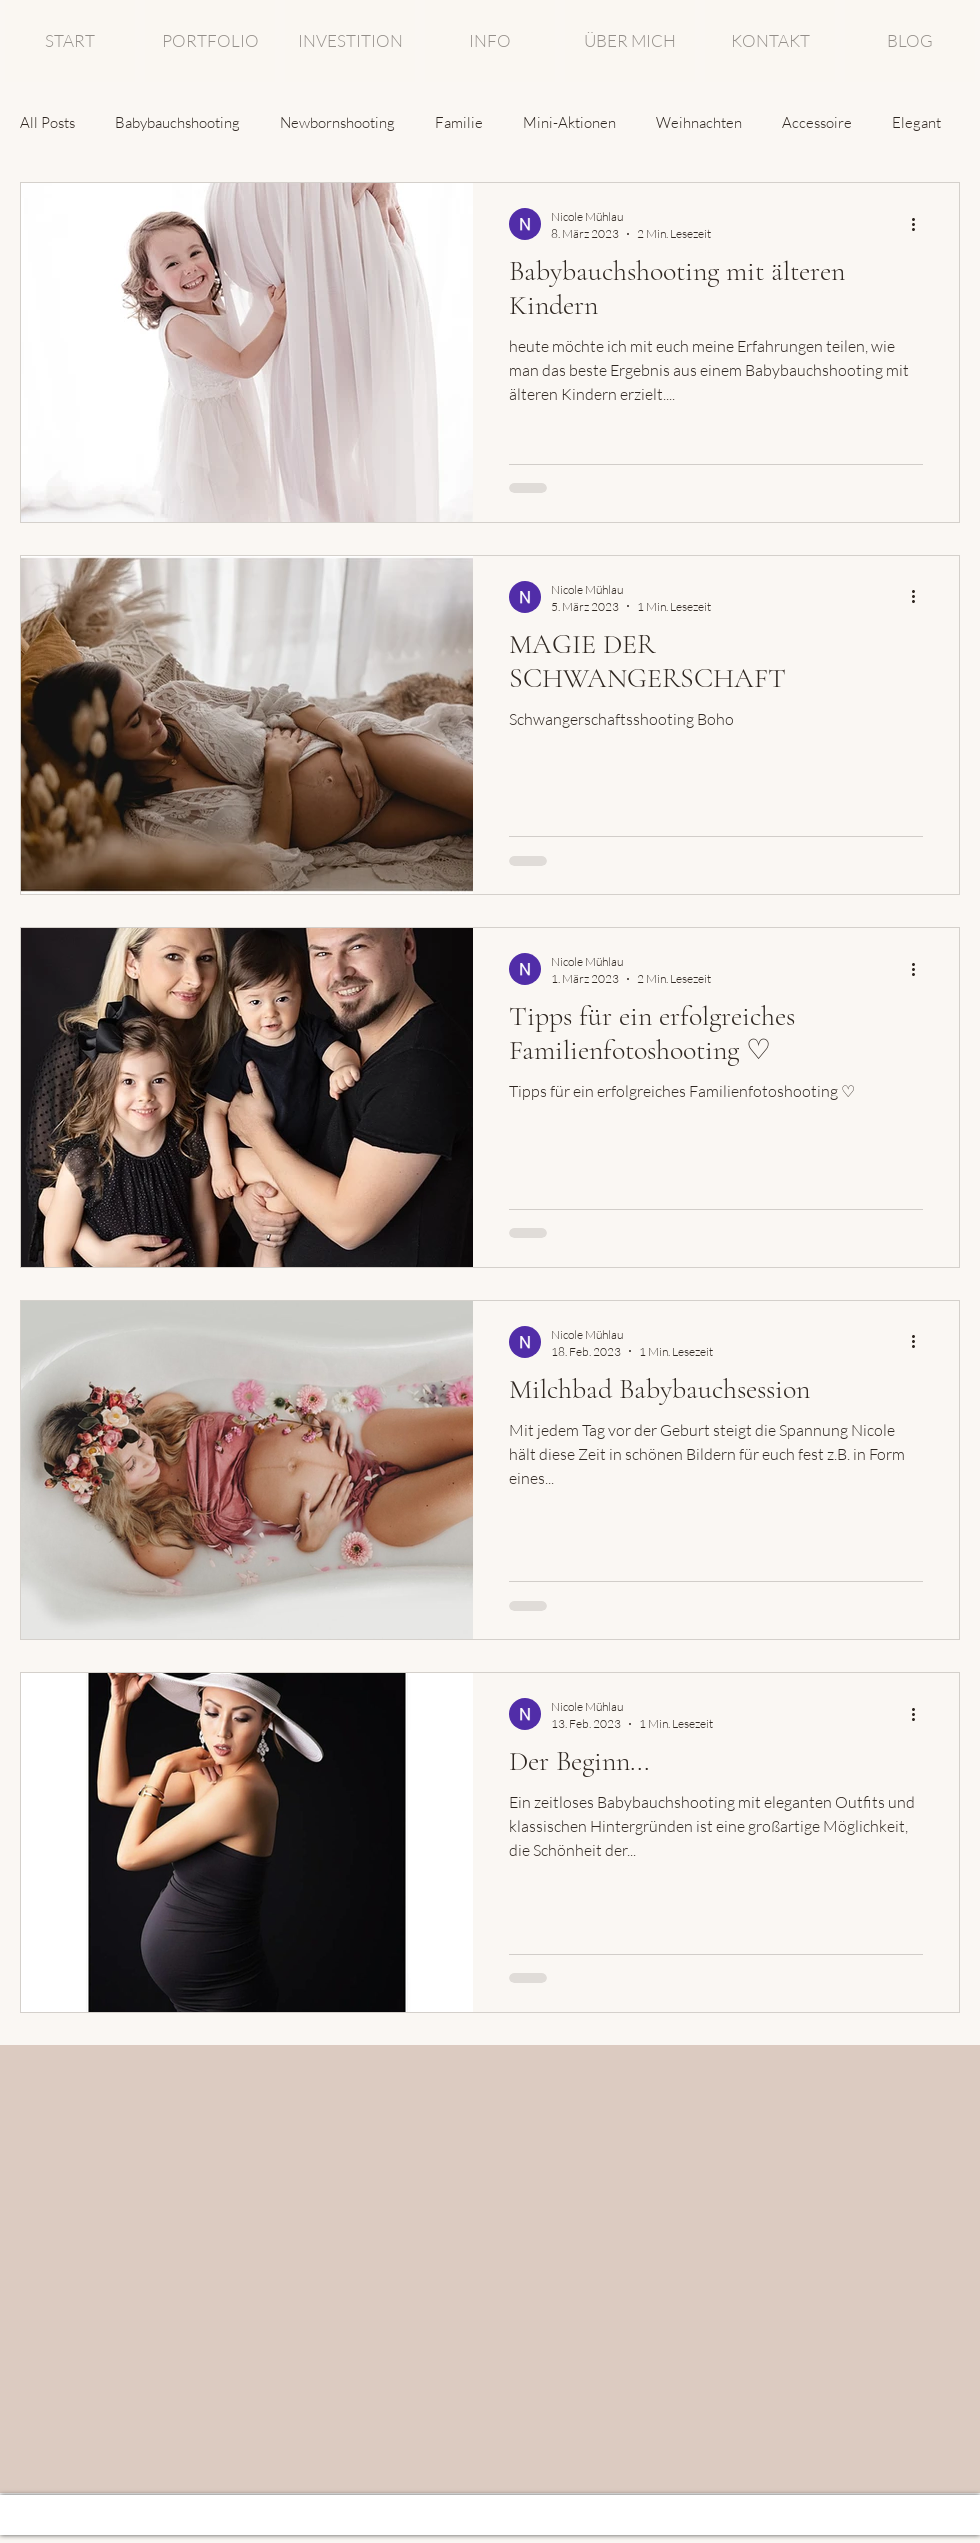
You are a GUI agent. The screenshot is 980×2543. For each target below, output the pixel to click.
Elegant (916, 122)
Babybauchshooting (177, 122)
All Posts (47, 122)
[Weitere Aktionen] (920, 224)
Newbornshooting (337, 122)
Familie (459, 122)
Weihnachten (699, 122)
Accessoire (817, 122)
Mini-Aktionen (569, 122)
